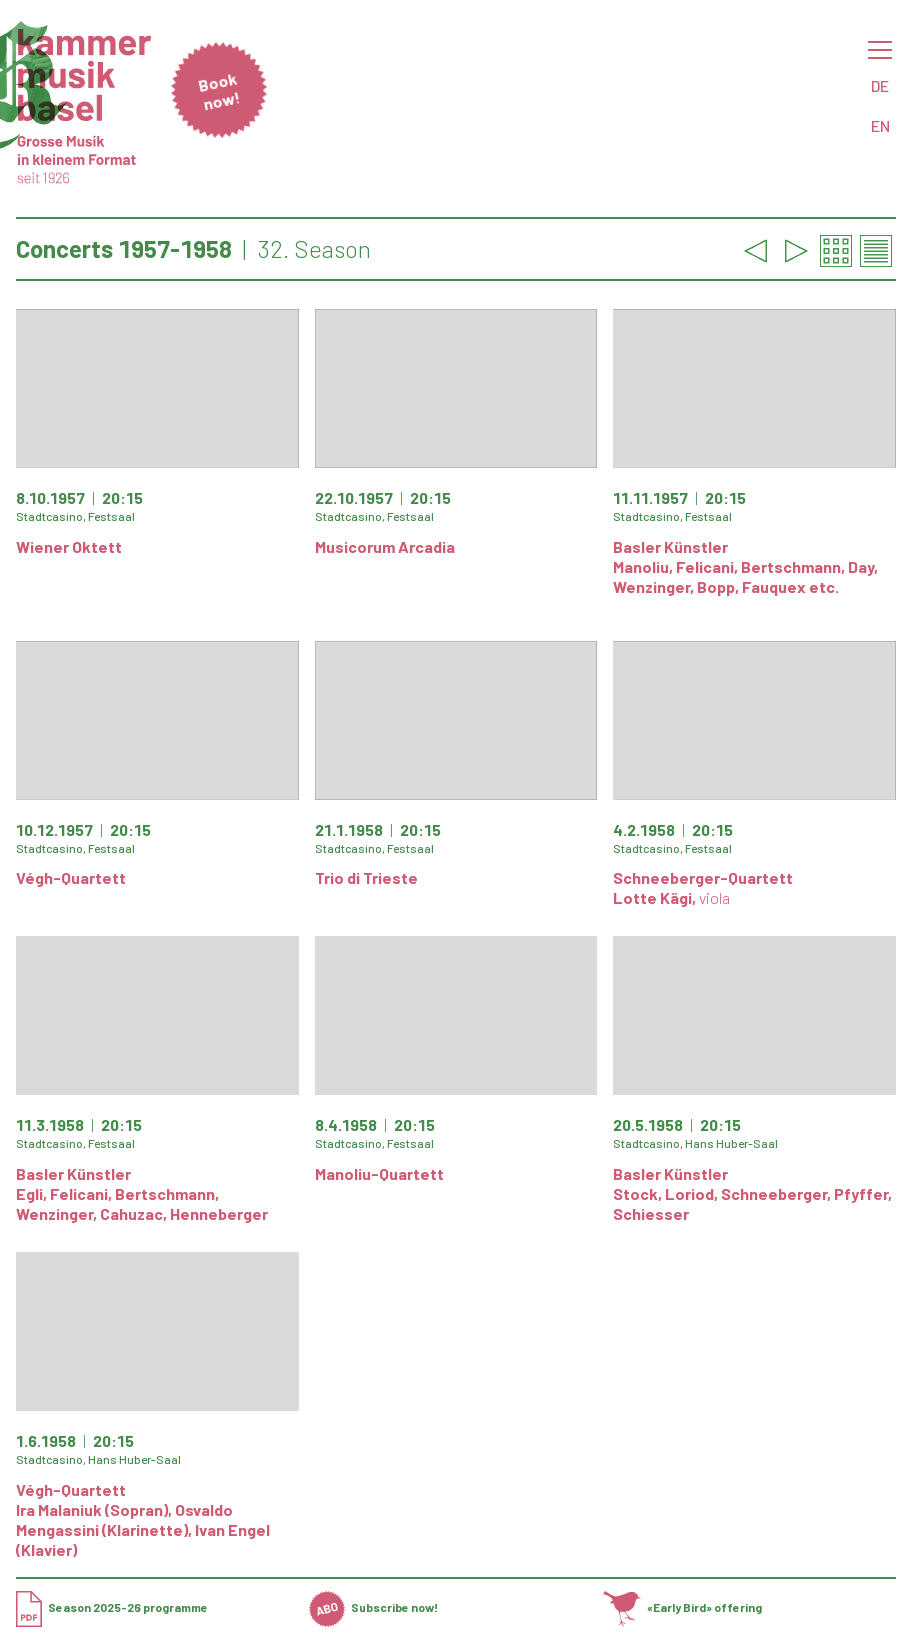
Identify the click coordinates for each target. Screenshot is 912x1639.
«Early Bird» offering (683, 1607)
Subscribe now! (373, 1607)
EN (880, 125)
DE (880, 85)
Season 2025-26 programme (112, 1607)
